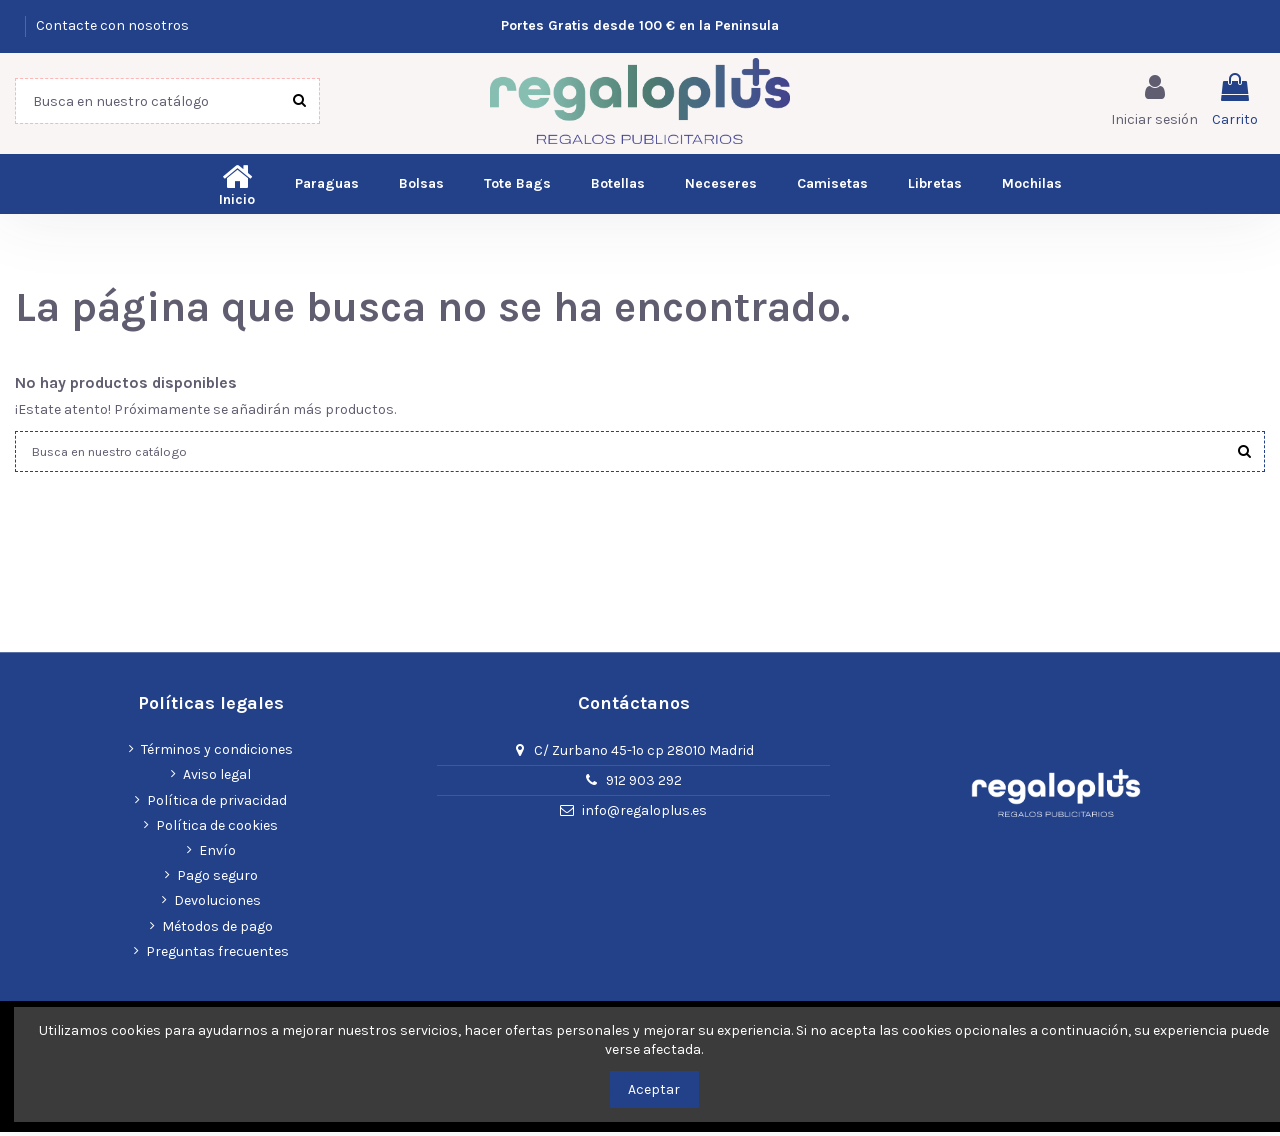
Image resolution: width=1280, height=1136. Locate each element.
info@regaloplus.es (644, 814)
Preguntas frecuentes (217, 955)
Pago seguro (217, 879)
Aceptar (654, 1089)
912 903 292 (644, 784)
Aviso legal (217, 778)
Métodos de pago (217, 929)
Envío (217, 854)
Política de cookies (217, 829)
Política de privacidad (217, 804)
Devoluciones (217, 904)
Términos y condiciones (217, 753)
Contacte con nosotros (112, 25)
